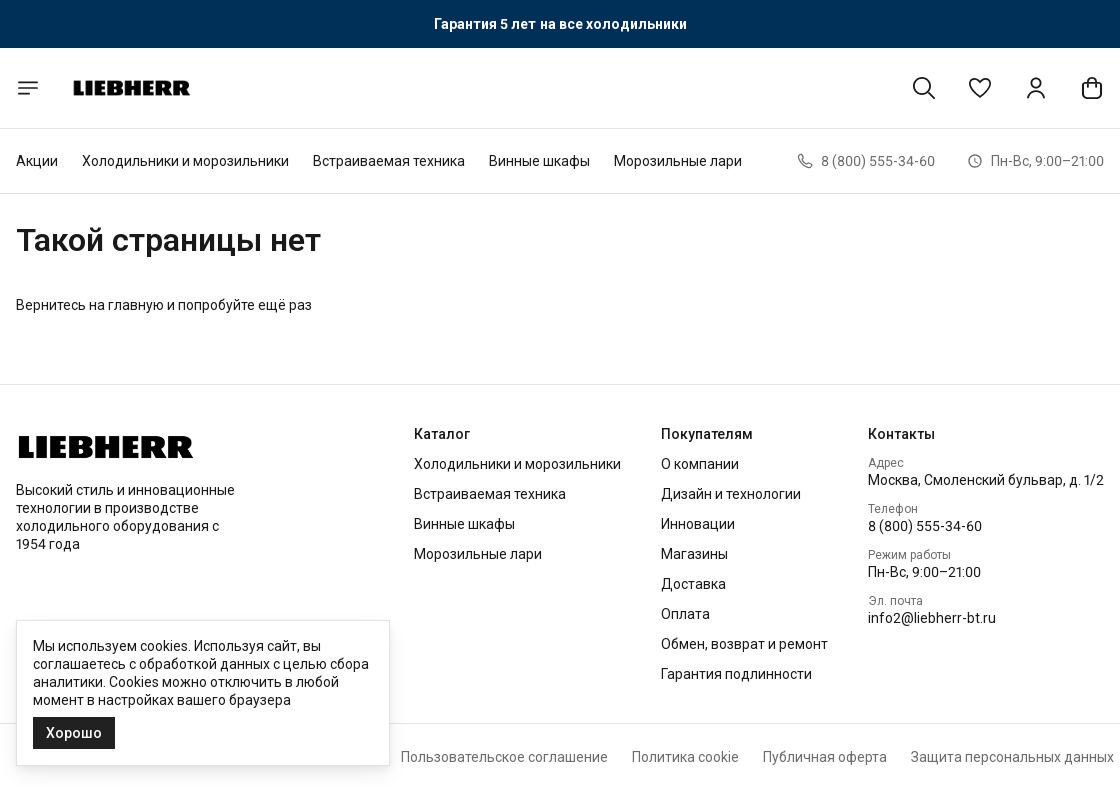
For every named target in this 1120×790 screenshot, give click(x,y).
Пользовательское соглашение (504, 757)
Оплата (685, 614)
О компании (700, 464)
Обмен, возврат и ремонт (744, 644)
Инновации (698, 524)
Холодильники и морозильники (185, 161)
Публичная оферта (825, 757)
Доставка (693, 584)
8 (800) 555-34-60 (925, 526)
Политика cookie (685, 757)
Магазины (694, 554)
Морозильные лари (678, 161)
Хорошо (74, 733)
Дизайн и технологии (731, 494)
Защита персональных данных (1012, 757)
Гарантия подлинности (736, 674)
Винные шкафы (539, 161)
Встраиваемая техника (389, 161)
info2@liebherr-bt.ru (932, 618)
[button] (980, 88)
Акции (37, 161)
